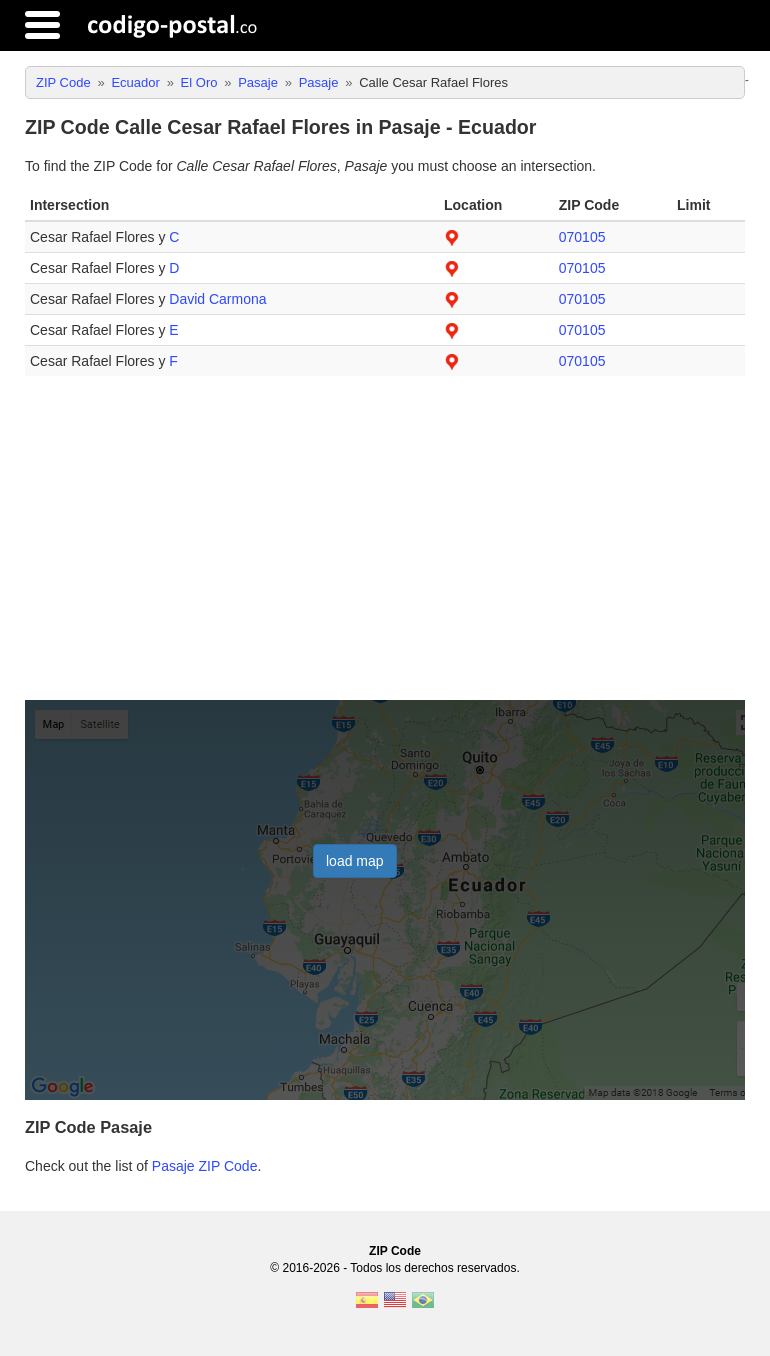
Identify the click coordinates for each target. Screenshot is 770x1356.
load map (355, 861)
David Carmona (217, 299)
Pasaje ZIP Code (205, 1166)
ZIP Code (395, 1251)
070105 (582, 237)
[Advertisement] (385, 546)
